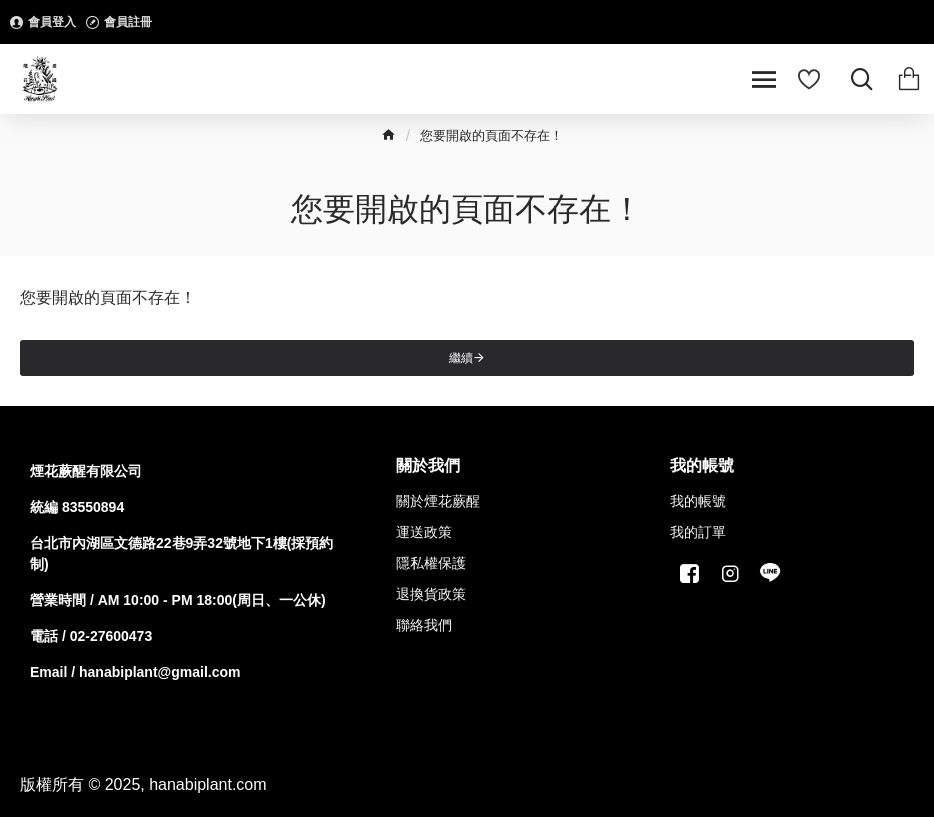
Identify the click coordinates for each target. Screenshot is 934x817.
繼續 (461, 358)
